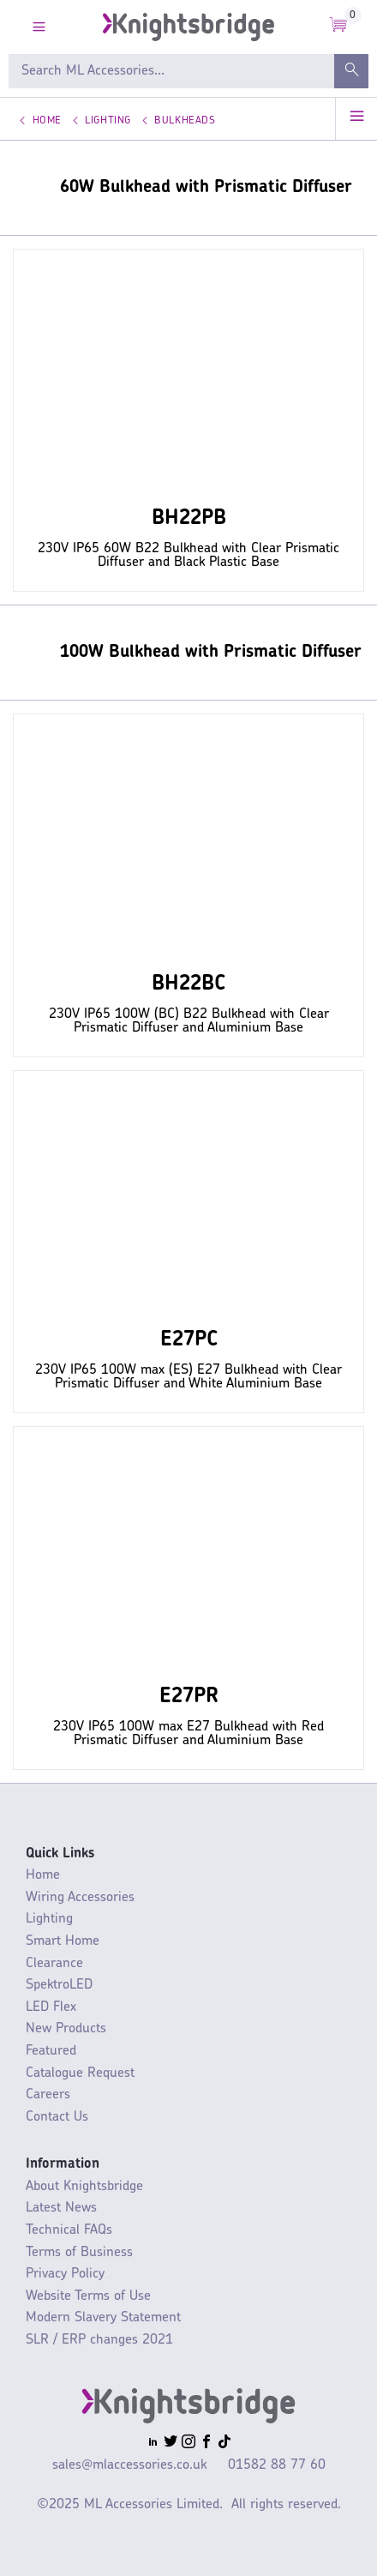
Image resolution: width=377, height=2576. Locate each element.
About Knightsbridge (84, 2187)
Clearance (54, 1964)
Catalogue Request (80, 2073)
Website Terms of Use (88, 2296)
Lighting (108, 121)
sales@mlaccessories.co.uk (129, 2465)
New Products (66, 2029)
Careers (48, 2095)
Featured (51, 2051)
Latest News (61, 2208)
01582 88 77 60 (277, 2465)
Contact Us (57, 2117)
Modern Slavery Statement (103, 2318)
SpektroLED (59, 1985)
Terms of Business (79, 2253)
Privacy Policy (65, 2274)
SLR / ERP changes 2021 (99, 2340)
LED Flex (51, 2007)
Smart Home (62, 1941)
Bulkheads (184, 121)
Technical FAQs (69, 2230)
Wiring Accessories (80, 1898)
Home (47, 121)
